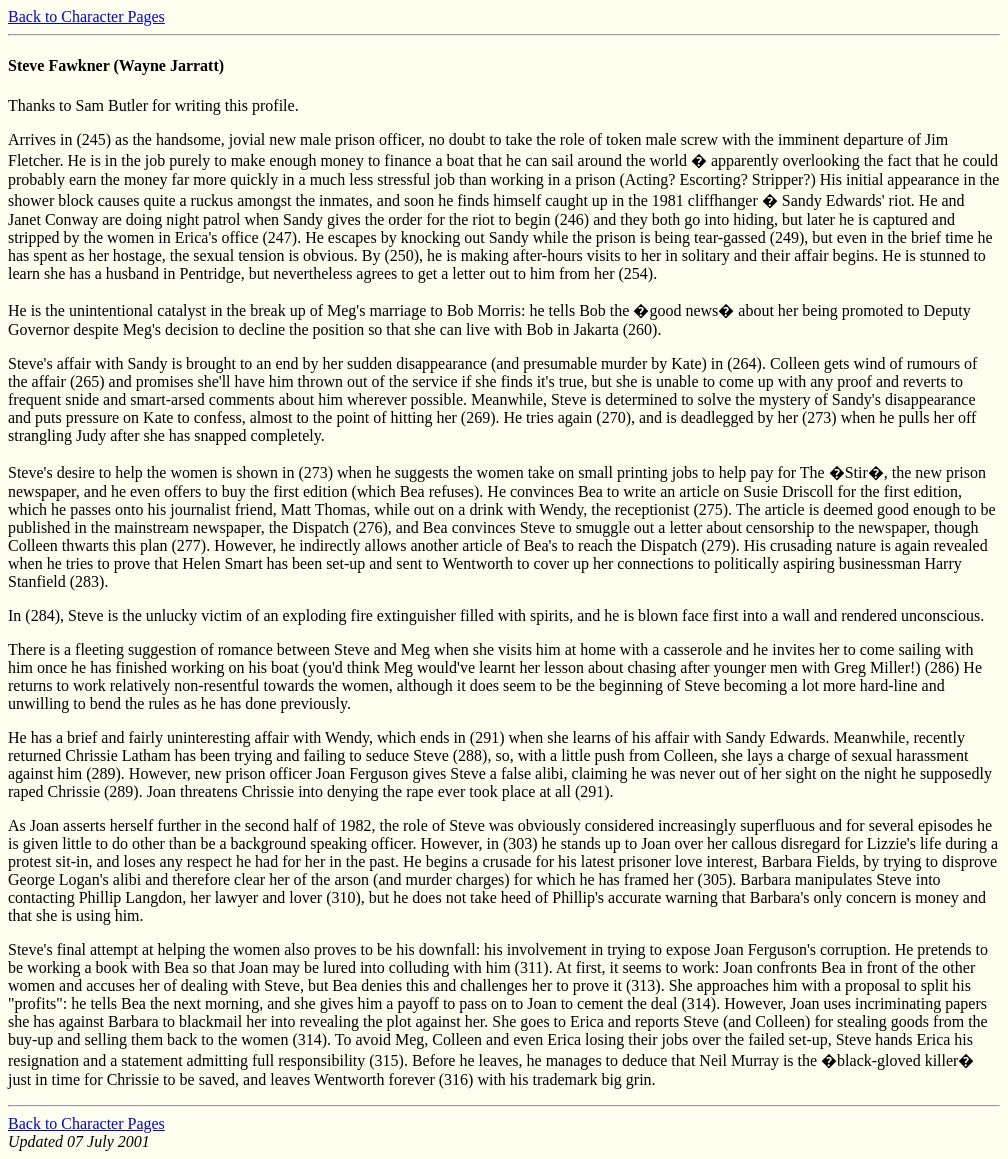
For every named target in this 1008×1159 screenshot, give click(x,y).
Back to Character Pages (86, 16)
